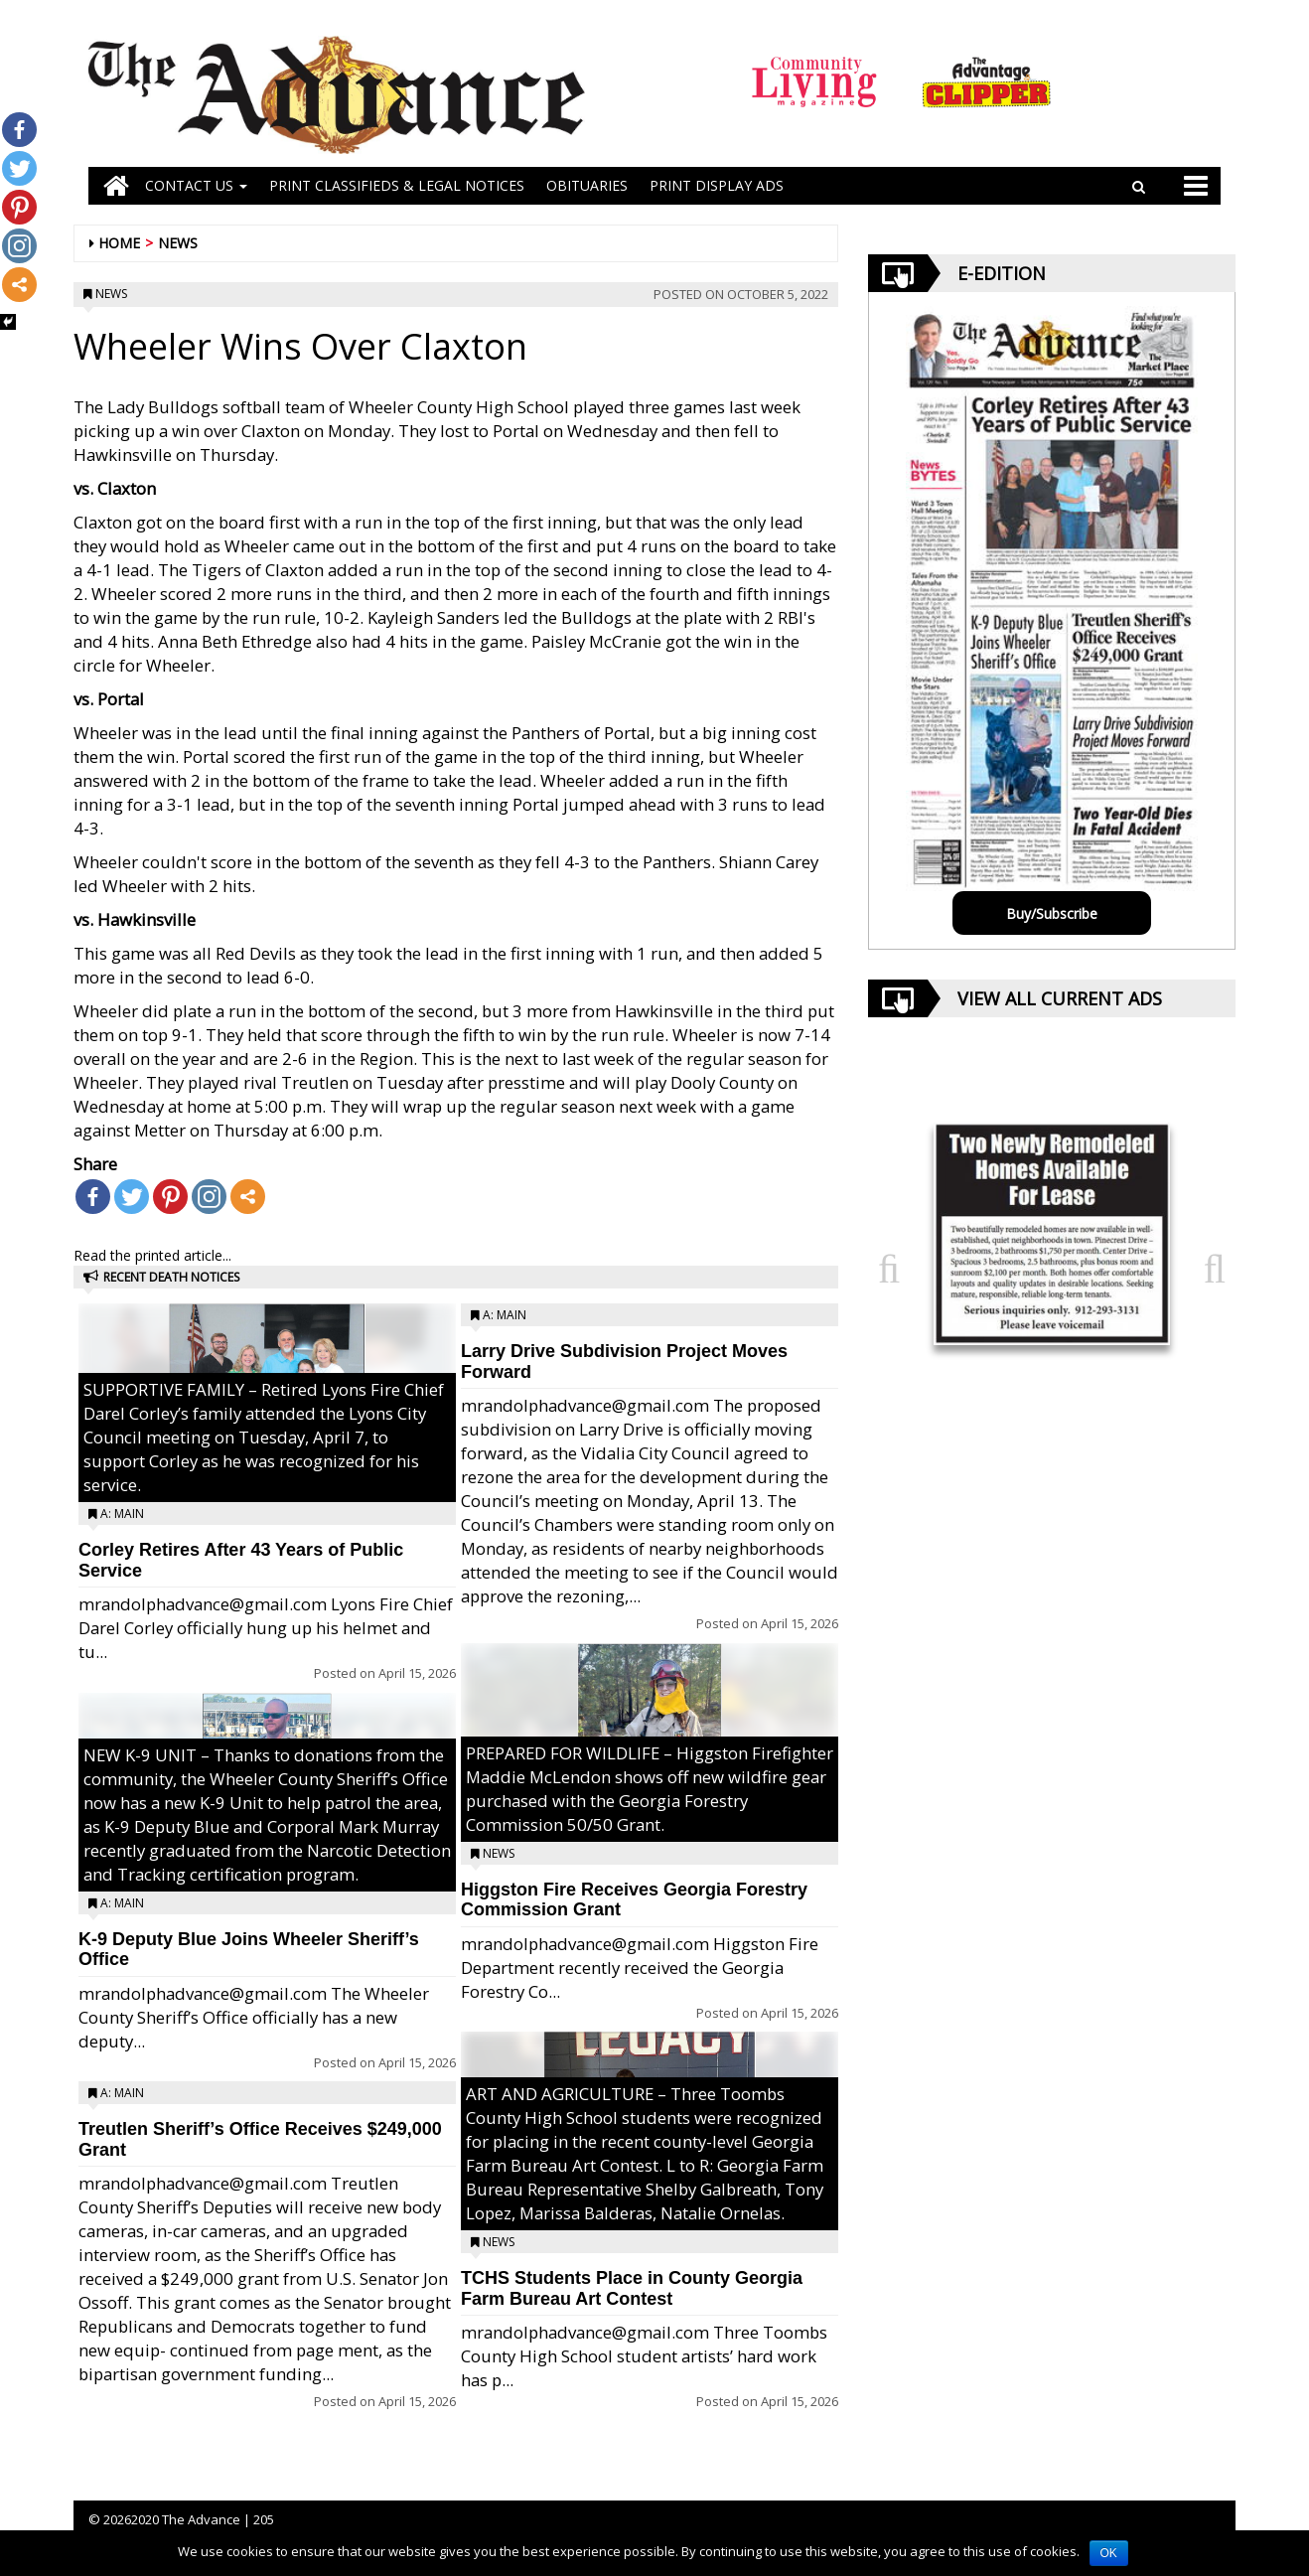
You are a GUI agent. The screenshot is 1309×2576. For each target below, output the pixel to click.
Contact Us (196, 185)
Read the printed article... (152, 1255)
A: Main (122, 1513)
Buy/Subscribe (1051, 913)
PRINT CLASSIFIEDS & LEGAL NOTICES (396, 185)
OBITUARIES (587, 185)
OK (1108, 2553)
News (178, 242)
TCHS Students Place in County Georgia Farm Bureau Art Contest (631, 2288)
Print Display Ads (717, 185)
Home (119, 242)
